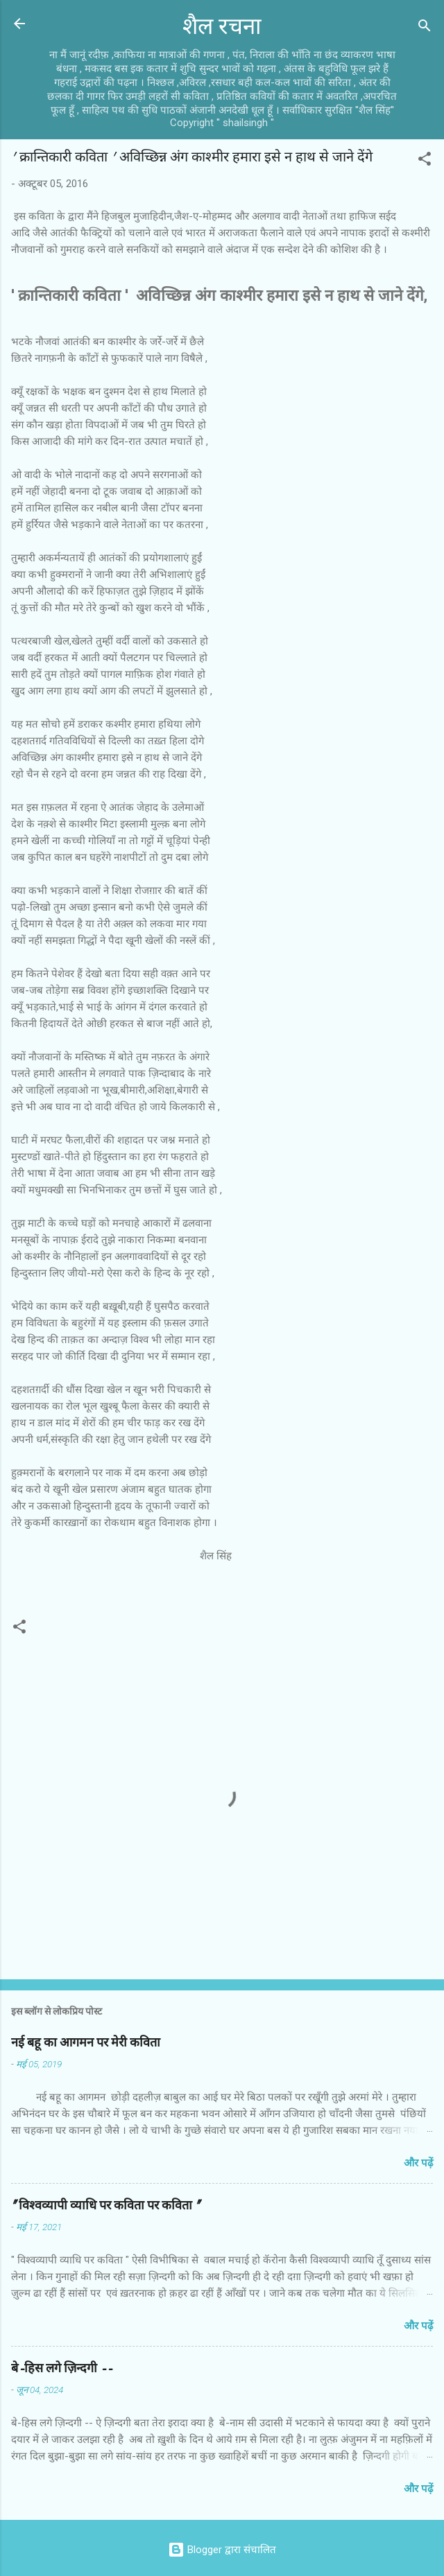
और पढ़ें (418, 2163)
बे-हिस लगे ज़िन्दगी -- (61, 2368)
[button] (424, 161)
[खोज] (424, 28)
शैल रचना (222, 26)
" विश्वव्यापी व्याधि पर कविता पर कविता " (105, 2205)
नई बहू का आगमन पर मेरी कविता (85, 2042)
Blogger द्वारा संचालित (222, 2549)
